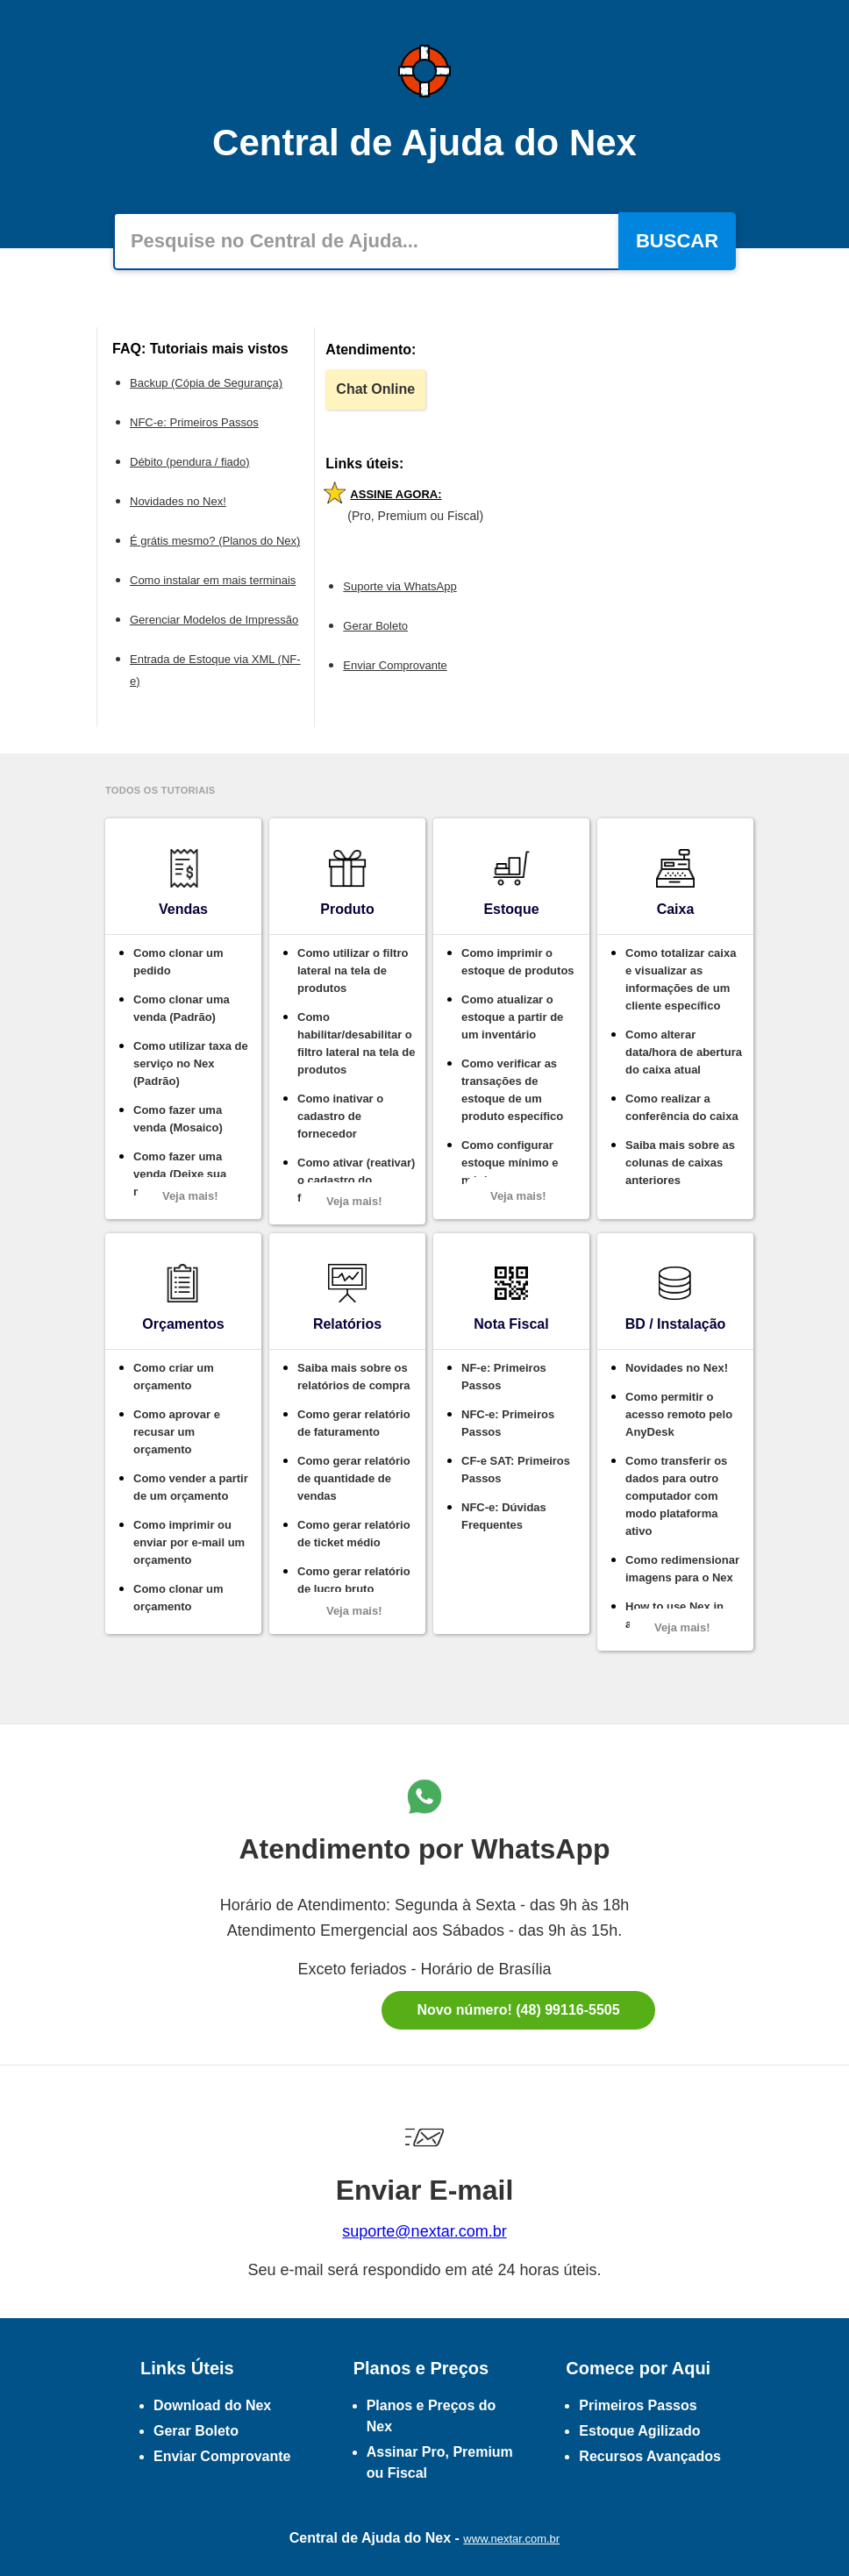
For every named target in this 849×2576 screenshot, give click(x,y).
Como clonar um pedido (178, 961)
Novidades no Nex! (178, 501)
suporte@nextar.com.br (424, 2231)
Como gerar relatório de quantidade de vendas (353, 1478)
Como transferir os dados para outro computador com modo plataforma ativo (676, 1496)
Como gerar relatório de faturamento (353, 1423)
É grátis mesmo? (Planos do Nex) (215, 540)
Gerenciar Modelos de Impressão (214, 619)
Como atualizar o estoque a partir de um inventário (512, 1017)
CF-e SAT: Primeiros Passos (515, 1469)
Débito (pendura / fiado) (190, 461)
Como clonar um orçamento (178, 1597)
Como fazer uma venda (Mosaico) (178, 1118)
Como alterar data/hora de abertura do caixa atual (683, 1052)
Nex (438, 2537)
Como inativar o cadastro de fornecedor (340, 1116)
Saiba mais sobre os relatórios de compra (353, 1376)
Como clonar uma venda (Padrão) (181, 1008)
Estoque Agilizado (639, 2430)
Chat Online (375, 389)
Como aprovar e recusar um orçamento (176, 1432)
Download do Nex (212, 2405)
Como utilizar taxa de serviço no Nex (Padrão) (190, 1063)
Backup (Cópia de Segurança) (206, 382)
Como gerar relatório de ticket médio (353, 1533)
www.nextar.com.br (511, 2538)
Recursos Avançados (650, 2456)
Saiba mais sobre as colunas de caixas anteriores (680, 1162)
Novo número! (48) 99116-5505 (518, 2009)
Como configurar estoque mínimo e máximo (510, 1162)
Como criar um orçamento (173, 1376)
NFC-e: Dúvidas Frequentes (503, 1516)
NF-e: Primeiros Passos (503, 1376)
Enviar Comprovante (395, 665)
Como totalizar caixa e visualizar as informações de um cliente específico (680, 979)
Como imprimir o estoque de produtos (517, 961)
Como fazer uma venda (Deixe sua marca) (179, 1174)
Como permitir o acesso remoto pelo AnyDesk (678, 1414)
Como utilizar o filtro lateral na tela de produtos (352, 970)
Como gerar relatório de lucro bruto (353, 1580)
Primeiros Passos (637, 2405)
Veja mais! (190, 1195)
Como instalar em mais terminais (213, 580)
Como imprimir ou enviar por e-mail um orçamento (189, 1542)
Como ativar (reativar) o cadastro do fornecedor (356, 1180)
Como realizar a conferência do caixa (681, 1107)
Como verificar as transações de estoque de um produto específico (512, 1090)
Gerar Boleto (375, 625)
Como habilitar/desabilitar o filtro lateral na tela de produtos (356, 1043)
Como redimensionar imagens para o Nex (682, 1568)
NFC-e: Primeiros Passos (194, 422)
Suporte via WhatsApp (399, 586)
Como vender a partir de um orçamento (190, 1487)
